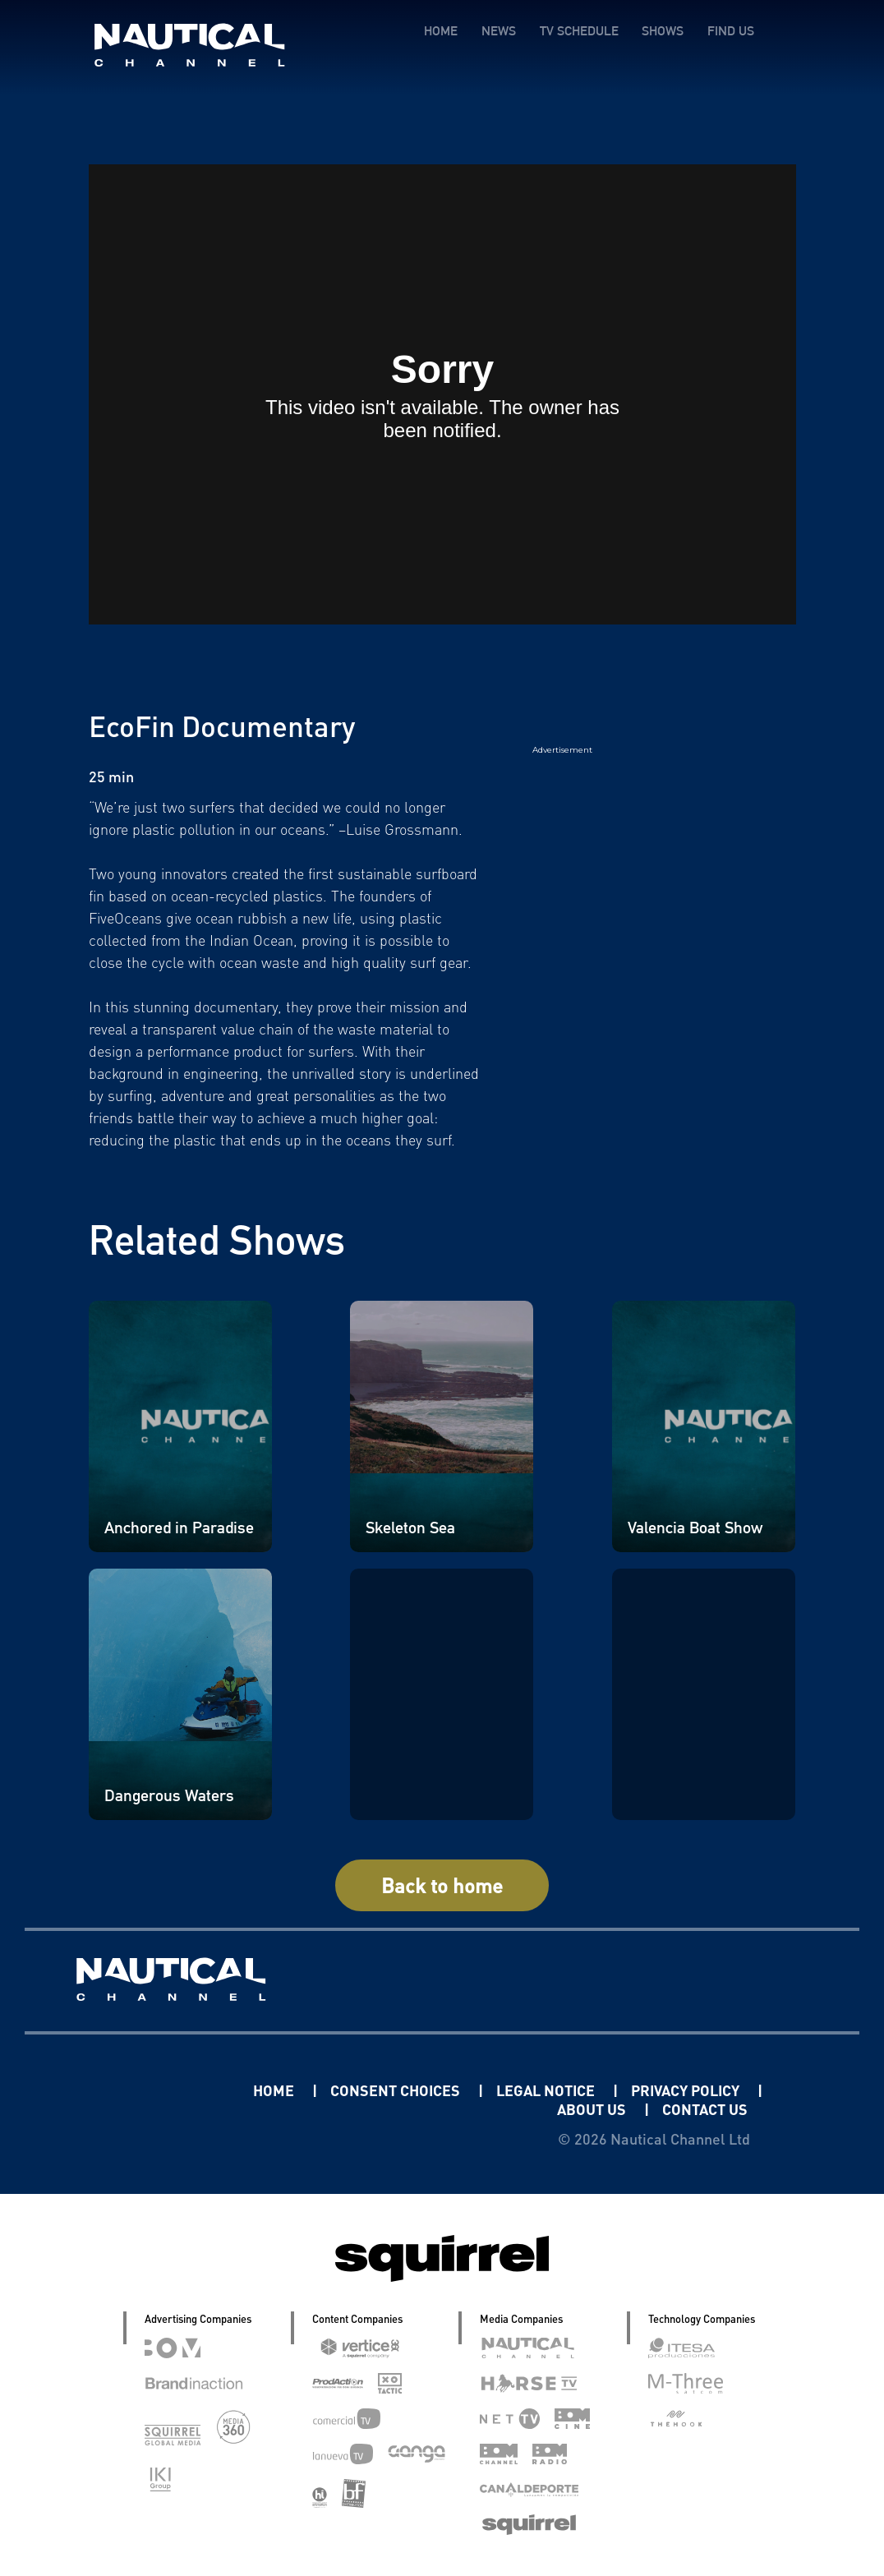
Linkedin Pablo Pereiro (151, 2090)
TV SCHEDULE (578, 31)
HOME (440, 31)
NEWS (498, 31)
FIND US (730, 31)
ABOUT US (593, 2108)
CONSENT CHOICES (396, 2090)
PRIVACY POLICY (687, 2090)
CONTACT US (705, 2108)
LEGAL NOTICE (547, 2090)
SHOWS (663, 31)
